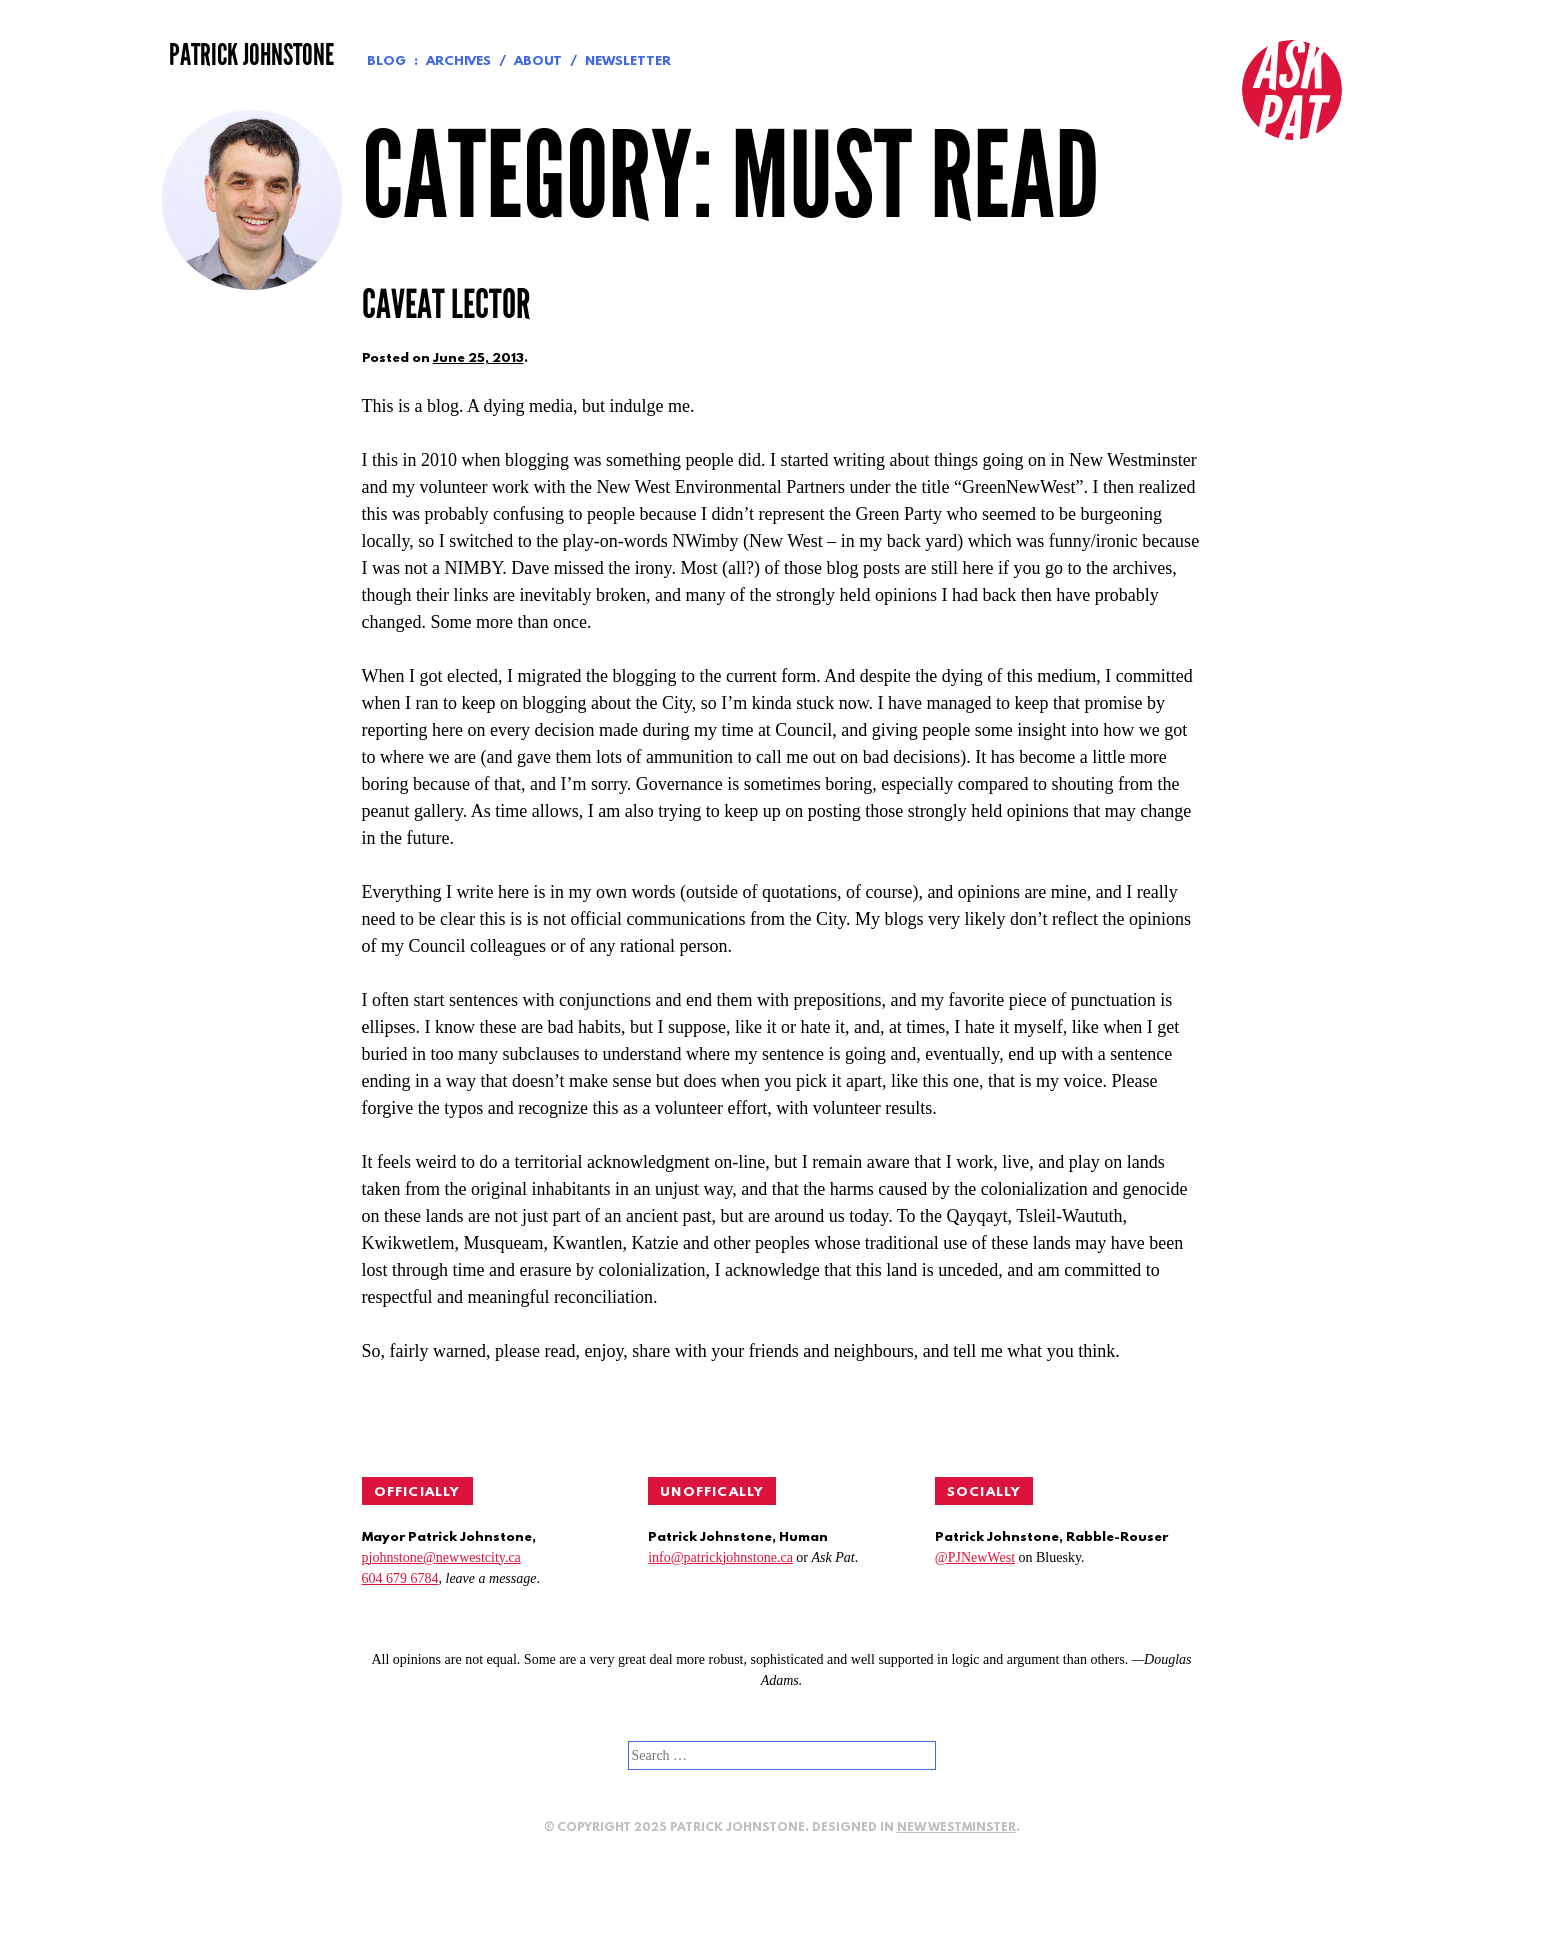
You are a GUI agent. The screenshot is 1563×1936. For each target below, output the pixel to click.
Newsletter (628, 61)
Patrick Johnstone (251, 55)
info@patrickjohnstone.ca (720, 1557)
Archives (458, 61)
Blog (386, 61)
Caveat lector (446, 305)
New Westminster (956, 1828)
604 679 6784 (400, 1578)
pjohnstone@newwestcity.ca (441, 1557)
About (538, 61)
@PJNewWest (975, 1557)
